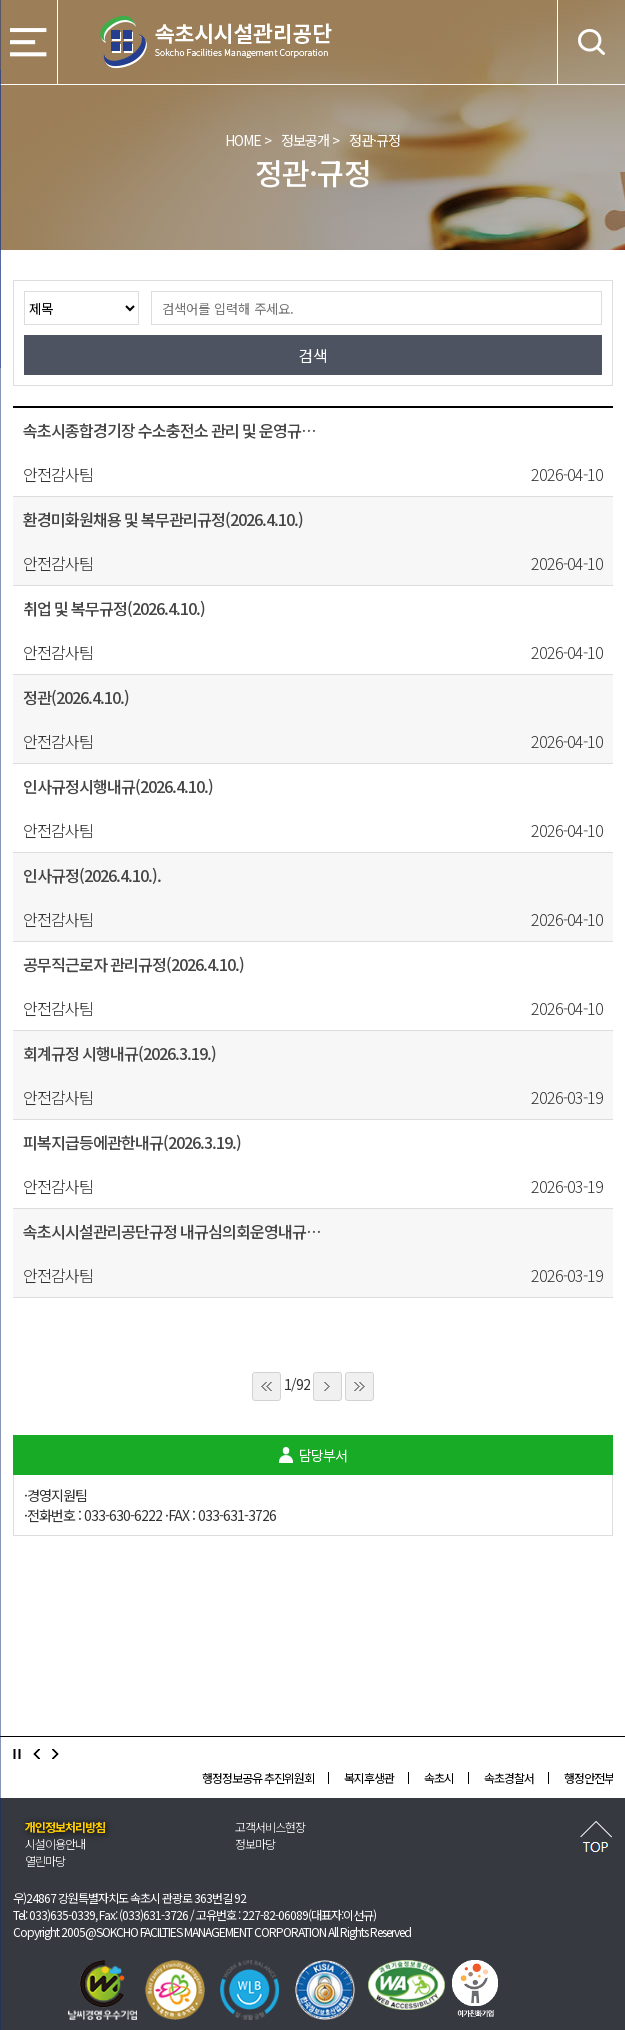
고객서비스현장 (270, 1826)
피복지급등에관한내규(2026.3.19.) (132, 1142)
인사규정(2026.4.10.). (92, 875)
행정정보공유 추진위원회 (258, 1777)
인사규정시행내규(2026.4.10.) (118, 786)
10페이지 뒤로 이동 (359, 1386)
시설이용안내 (55, 1843)
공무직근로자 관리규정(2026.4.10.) (133, 964)
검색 (138, 290)
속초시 (439, 1777)
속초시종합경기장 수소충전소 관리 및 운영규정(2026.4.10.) (173, 430)
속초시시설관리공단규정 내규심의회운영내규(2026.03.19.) (173, 1231)
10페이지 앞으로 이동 (266, 1386)
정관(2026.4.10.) (76, 697)
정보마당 (255, 1843)
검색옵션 (23, 290)
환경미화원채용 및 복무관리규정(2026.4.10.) (163, 519)
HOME (243, 140)
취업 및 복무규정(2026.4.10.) (114, 608)
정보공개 (305, 140)
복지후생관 (369, 1777)
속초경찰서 (509, 1777)
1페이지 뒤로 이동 (327, 1386)
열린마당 (45, 1860)
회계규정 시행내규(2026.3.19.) (119, 1053)
